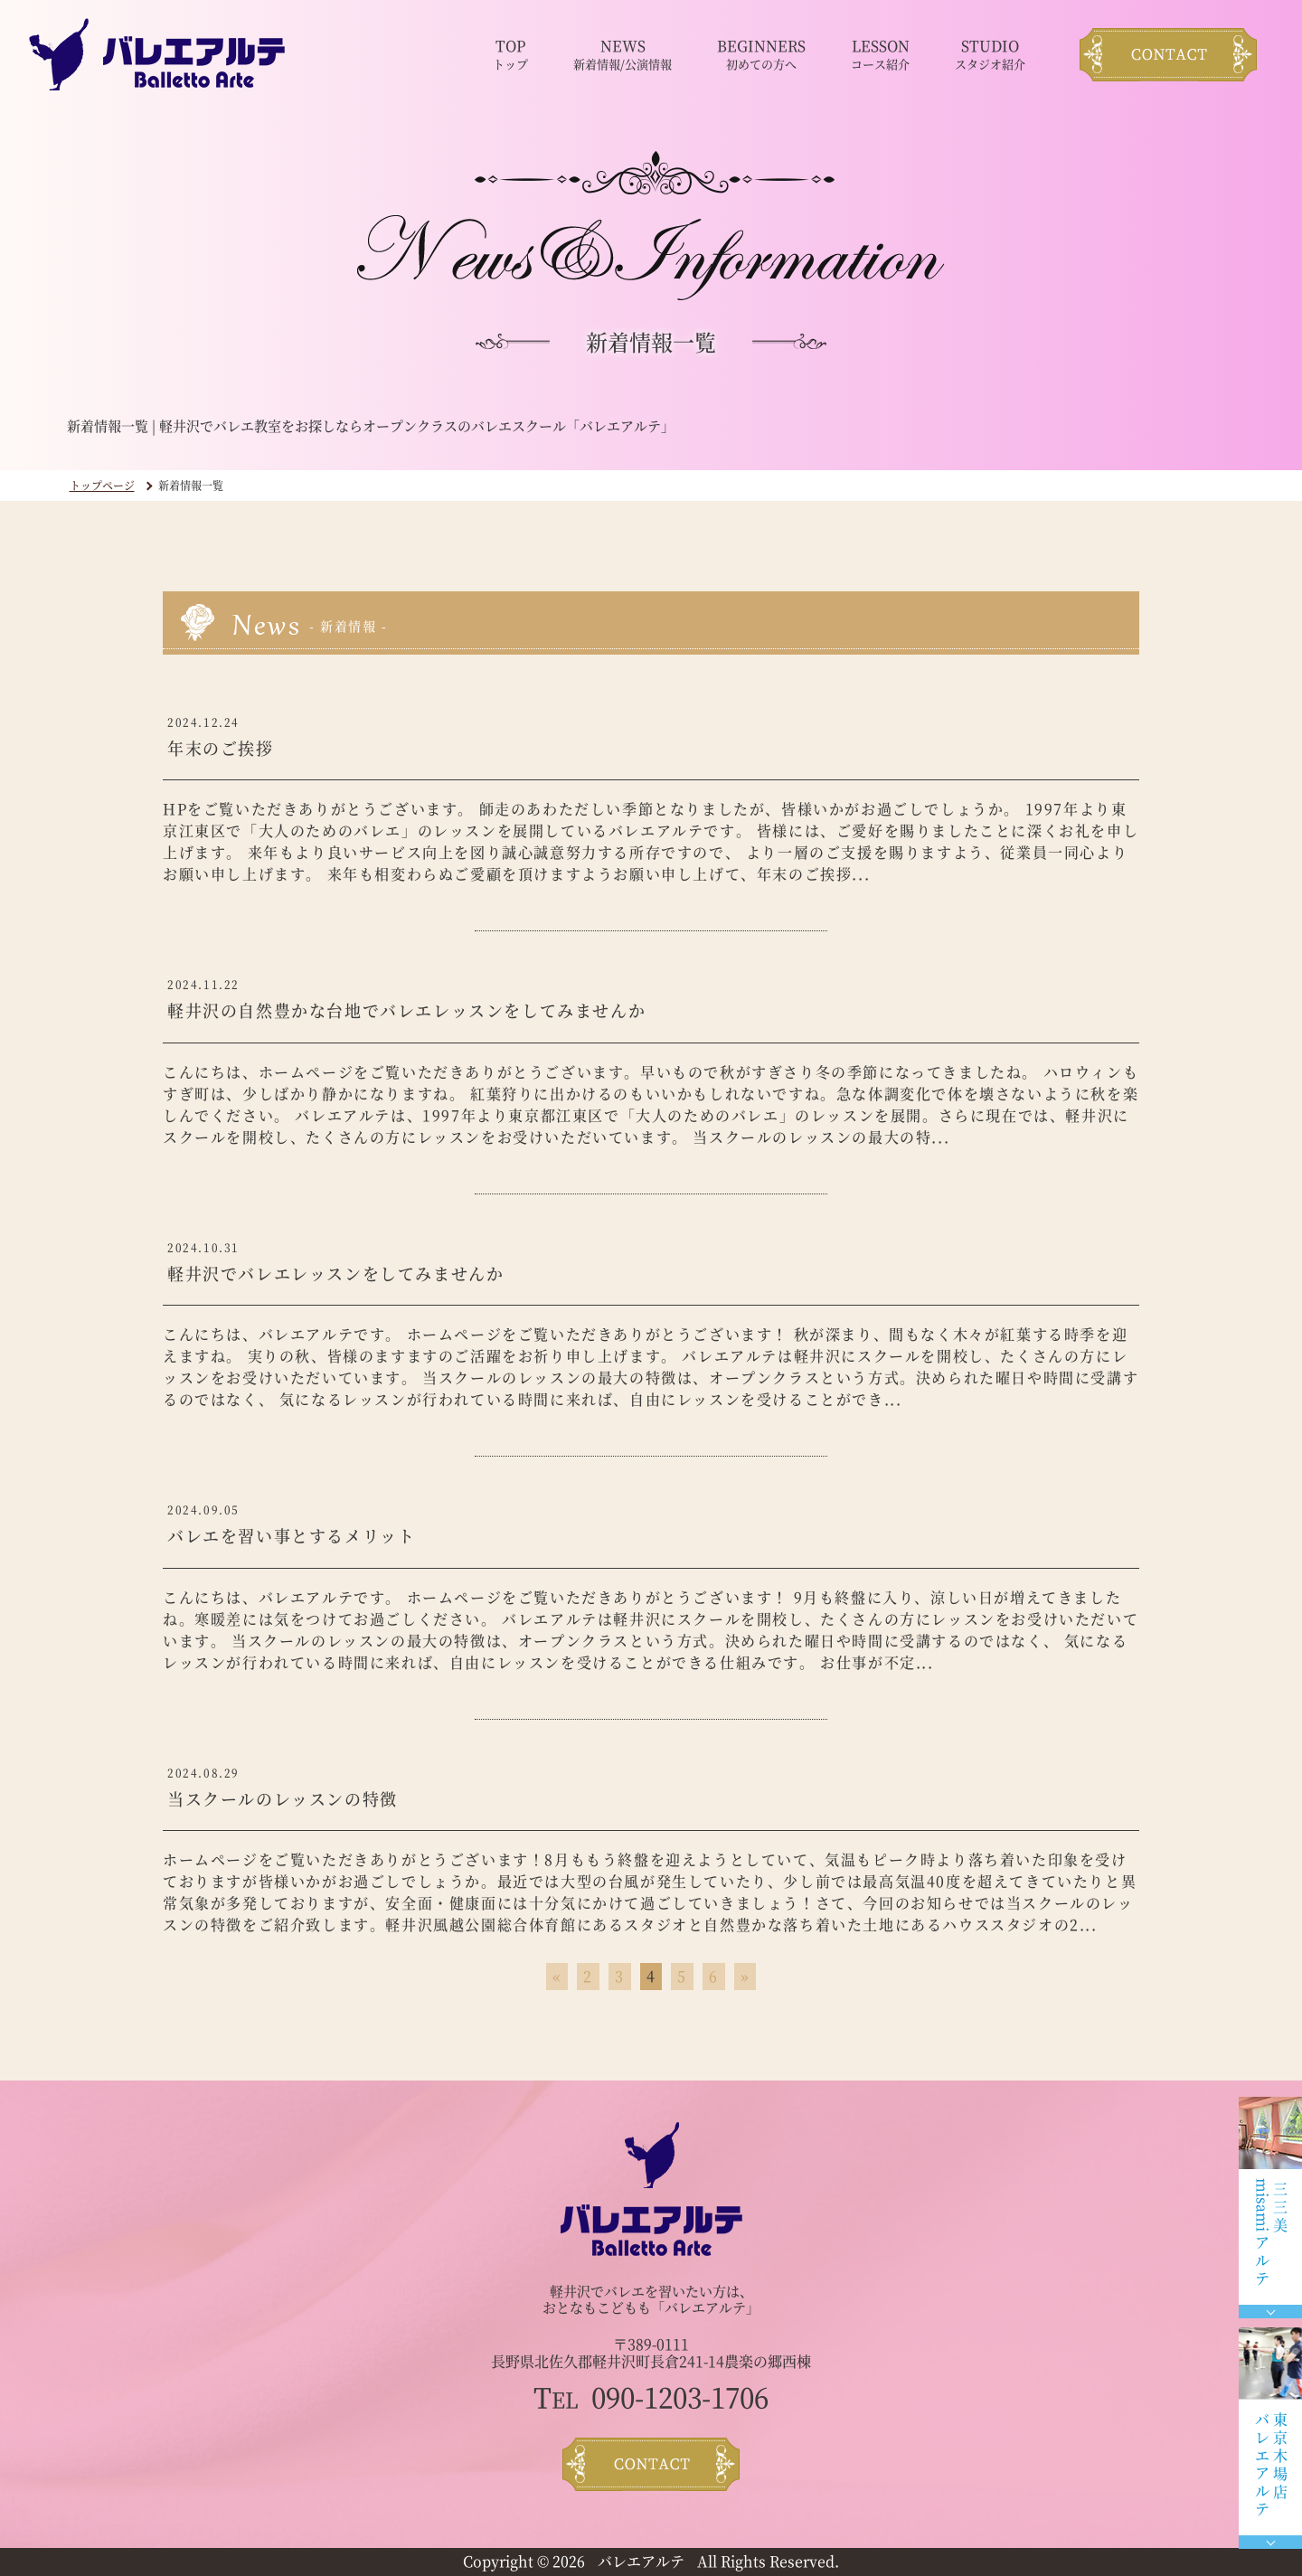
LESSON (880, 54)
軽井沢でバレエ (597, 2290)
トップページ (102, 485)
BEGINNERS (761, 54)
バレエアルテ (641, 2561)
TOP (510, 54)
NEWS (622, 54)
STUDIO (990, 54)
